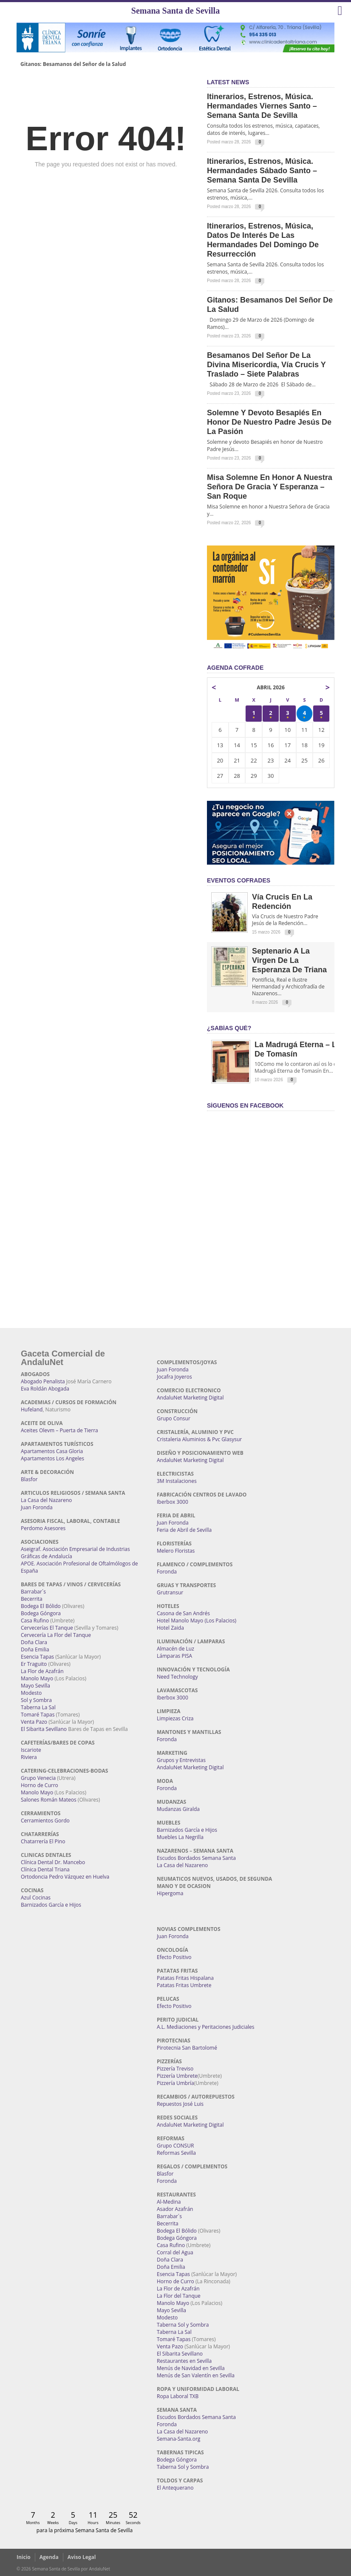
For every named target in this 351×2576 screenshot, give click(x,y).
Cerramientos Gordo (45, 1820)
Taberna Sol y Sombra (183, 2324)
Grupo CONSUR (175, 2145)
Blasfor (29, 1479)
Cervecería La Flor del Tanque (56, 1635)
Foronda (167, 1571)
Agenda (49, 2557)
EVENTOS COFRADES (238, 880)
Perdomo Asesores (43, 1528)
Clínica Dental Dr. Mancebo (53, 1862)
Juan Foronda (37, 1507)
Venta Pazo (34, 1721)
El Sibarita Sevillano (44, 1729)
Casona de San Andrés (183, 1613)
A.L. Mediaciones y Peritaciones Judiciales (206, 2027)
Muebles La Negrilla (180, 1837)
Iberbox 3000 (172, 1501)
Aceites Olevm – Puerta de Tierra (59, 1430)
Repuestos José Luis (180, 2104)
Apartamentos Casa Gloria (52, 1451)
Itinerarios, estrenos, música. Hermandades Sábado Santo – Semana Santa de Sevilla (262, 170)
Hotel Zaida (170, 1627)
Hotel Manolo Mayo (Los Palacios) (196, 1620)
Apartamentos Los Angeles (52, 1458)
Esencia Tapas (37, 1656)
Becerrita (31, 1598)
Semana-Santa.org (178, 2438)
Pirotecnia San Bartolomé (187, 2047)
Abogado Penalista (43, 1381)
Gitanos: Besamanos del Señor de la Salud (73, 64)
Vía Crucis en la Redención (282, 902)
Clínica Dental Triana (45, 1869)
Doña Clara (34, 1642)
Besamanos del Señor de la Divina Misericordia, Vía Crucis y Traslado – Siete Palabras (266, 364)
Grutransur (170, 1592)
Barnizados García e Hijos (51, 1904)
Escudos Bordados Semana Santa (196, 1858)
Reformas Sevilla (176, 2152)
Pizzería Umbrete (177, 2075)
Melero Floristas (176, 1550)
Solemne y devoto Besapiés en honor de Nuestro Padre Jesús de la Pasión (269, 422)
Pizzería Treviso (175, 2068)
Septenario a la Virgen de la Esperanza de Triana (289, 960)
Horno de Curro (39, 1785)
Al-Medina (169, 2201)
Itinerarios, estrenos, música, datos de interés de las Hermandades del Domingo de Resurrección (263, 240)
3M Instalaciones (177, 1481)
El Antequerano (175, 2487)
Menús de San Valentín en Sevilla (196, 2375)
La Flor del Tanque (179, 2295)
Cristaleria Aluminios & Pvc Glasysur (199, 1439)
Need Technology (177, 1676)
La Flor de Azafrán (42, 1671)
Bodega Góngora (41, 1613)
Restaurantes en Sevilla (184, 2361)
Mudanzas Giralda (178, 1809)
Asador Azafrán (175, 2209)
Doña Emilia (35, 1649)
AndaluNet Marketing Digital (190, 1397)
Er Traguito (34, 1664)
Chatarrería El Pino (43, 1841)
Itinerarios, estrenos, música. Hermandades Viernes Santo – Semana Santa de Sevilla (262, 106)
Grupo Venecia (38, 1778)
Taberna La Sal (38, 1707)
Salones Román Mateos (48, 1799)
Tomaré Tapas (37, 1714)
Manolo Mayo (37, 1678)
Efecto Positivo (174, 1957)
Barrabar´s (33, 1591)
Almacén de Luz (175, 1648)
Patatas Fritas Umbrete (184, 1985)
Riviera (29, 1757)
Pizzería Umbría (175, 2083)
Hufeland (31, 1409)
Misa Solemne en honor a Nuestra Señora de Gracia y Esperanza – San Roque (269, 486)
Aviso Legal (82, 2557)
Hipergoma (170, 1893)
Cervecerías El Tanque (47, 1627)
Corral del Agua (175, 2252)
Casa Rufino (35, 1620)
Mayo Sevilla (35, 1685)
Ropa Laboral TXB (177, 2396)
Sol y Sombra (36, 1700)
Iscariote (31, 1750)
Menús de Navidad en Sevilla (191, 2368)
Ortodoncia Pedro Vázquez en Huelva (65, 1876)
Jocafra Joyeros (174, 1376)
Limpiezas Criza (175, 1718)
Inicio (24, 2557)
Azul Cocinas (36, 1897)
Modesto (31, 1692)
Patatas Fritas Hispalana (185, 1978)
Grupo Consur (173, 1418)
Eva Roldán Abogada (45, 1388)
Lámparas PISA (174, 1655)
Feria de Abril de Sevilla (184, 1530)
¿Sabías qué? (229, 1028)
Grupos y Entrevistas (181, 1760)
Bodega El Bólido (41, 1606)
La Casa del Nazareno (46, 1500)
